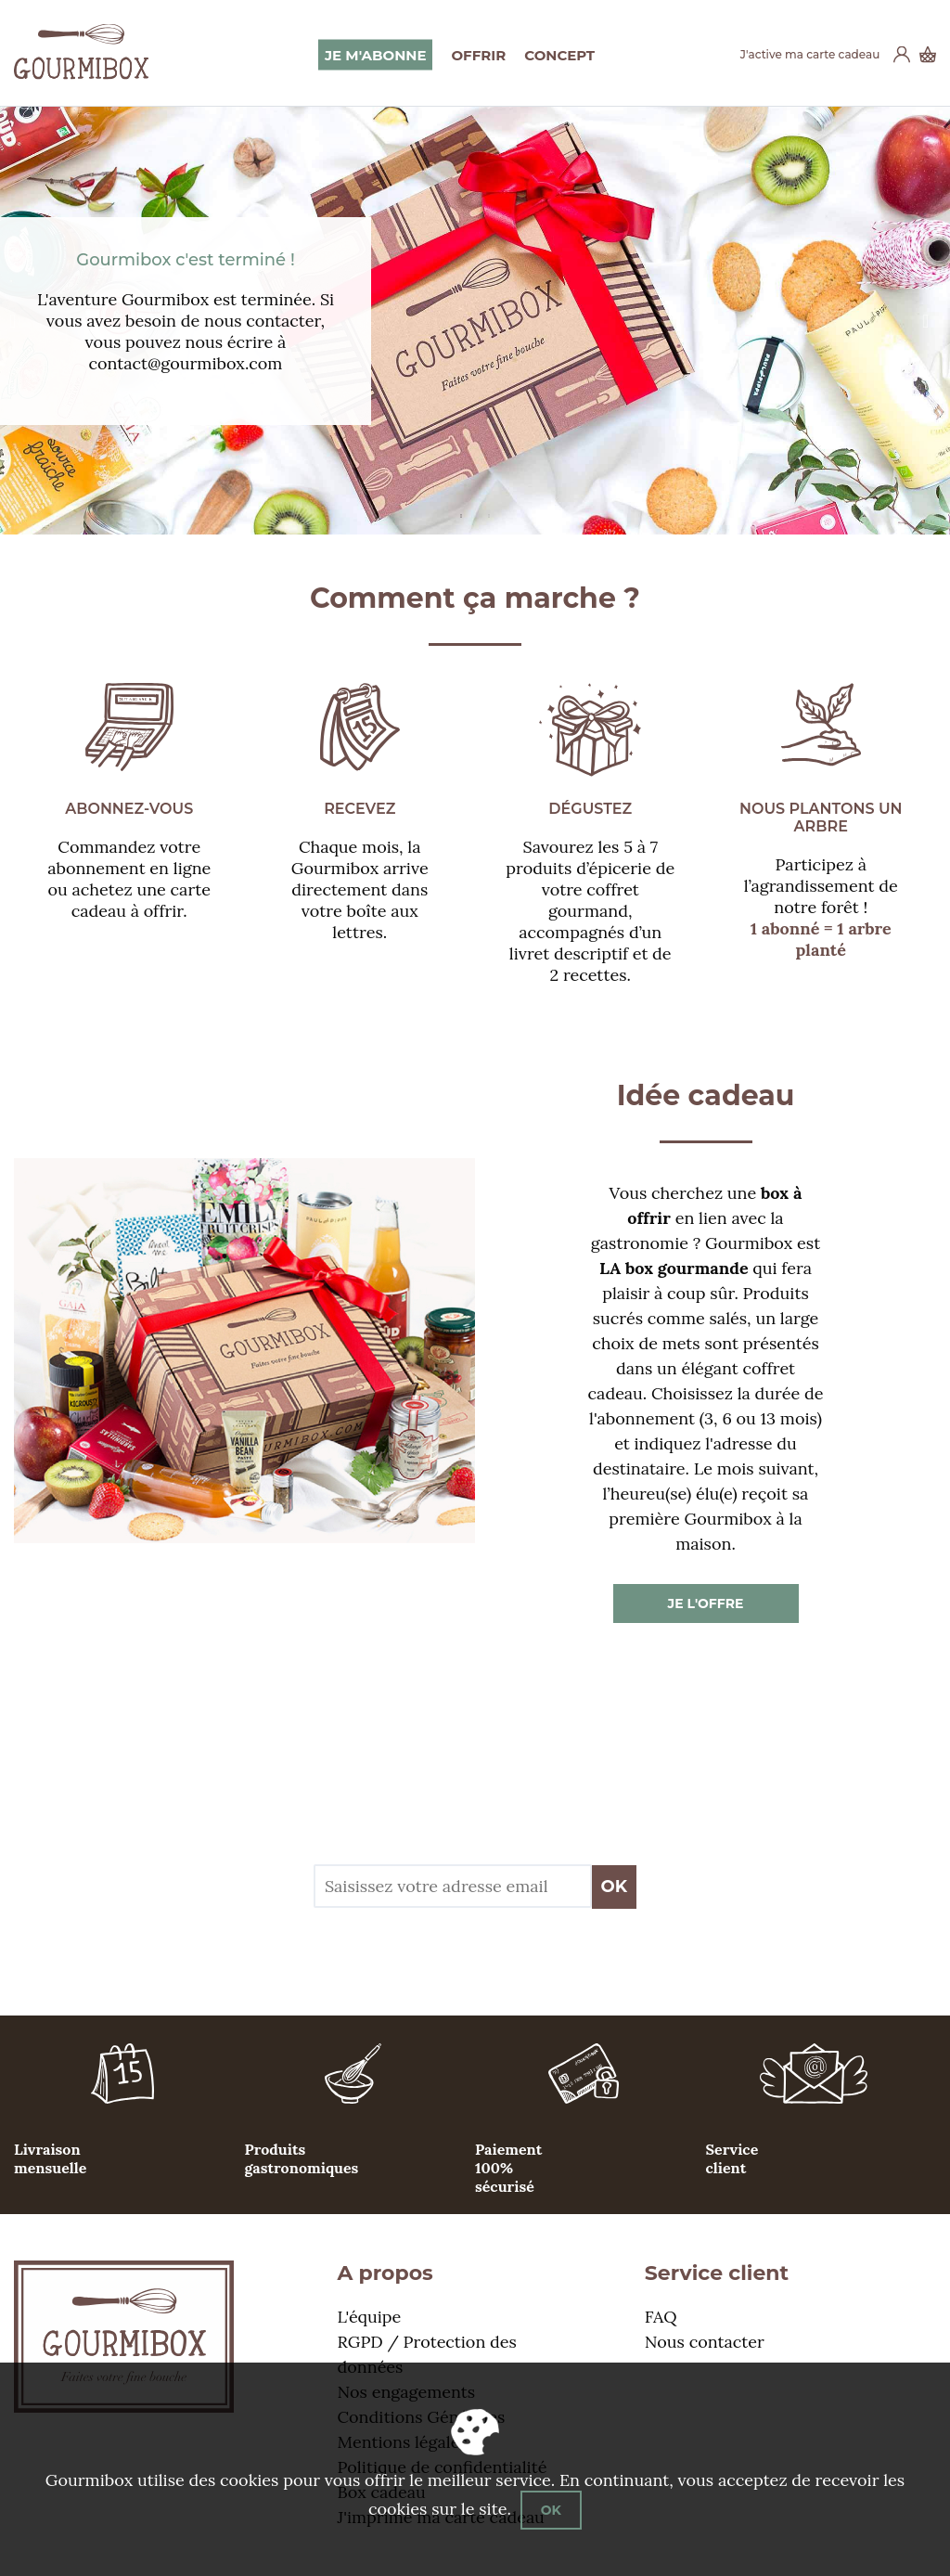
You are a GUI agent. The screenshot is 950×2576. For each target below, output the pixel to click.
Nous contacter (704, 2341)
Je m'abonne (376, 54)
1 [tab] (461, 511)
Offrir (478, 54)
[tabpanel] (475, 321)
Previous (22, 321)
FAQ (661, 2316)
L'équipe (370, 2316)
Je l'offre (706, 1603)
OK (614, 1886)
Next (935, 321)
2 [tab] (489, 511)
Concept (559, 54)
